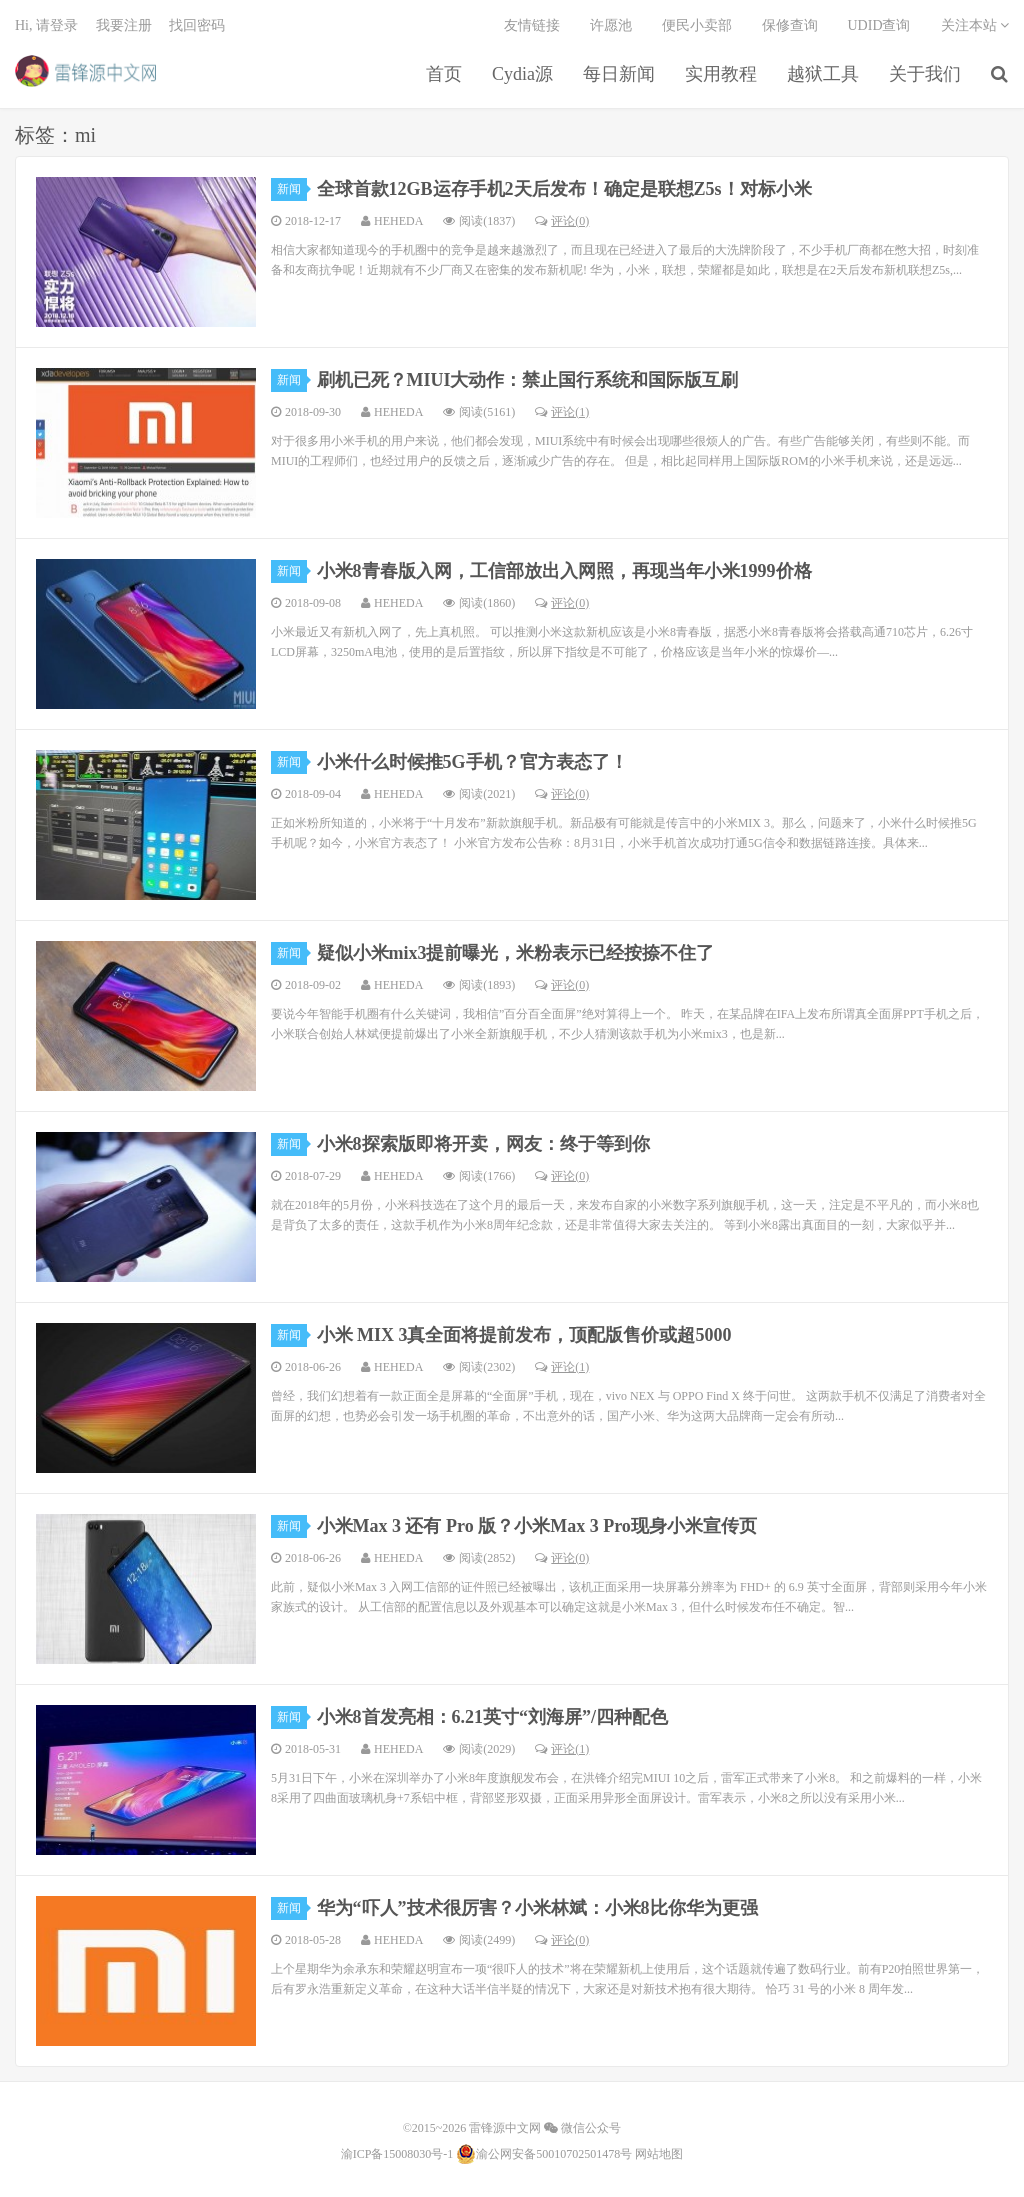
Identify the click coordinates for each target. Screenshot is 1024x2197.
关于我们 (925, 74)
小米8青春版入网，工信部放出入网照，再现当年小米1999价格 (564, 571)
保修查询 (790, 25)
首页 (444, 74)
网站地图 (659, 2154)
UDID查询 (879, 25)
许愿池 (611, 25)
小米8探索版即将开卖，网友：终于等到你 (483, 1144)
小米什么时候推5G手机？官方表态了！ (472, 762)
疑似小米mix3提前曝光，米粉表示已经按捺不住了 (516, 953)
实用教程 (721, 74)
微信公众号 (582, 2128)
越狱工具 (823, 74)
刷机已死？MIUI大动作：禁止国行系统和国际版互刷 (528, 380)
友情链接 (532, 25)
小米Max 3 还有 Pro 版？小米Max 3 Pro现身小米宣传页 (537, 1526)
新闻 (292, 189)
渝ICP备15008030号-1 (397, 2154)
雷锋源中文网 (85, 71)
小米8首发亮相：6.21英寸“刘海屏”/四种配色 (493, 1717)
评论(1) (562, 412)
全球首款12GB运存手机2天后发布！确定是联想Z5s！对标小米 (564, 189)
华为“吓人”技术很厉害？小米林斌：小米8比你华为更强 (537, 1908)
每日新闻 (619, 74)
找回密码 (197, 25)
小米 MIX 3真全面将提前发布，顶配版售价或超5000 (524, 1335)
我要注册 (124, 25)
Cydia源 (522, 74)
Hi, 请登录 (46, 25)
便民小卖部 (697, 25)
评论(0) (562, 221)
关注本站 (975, 25)
